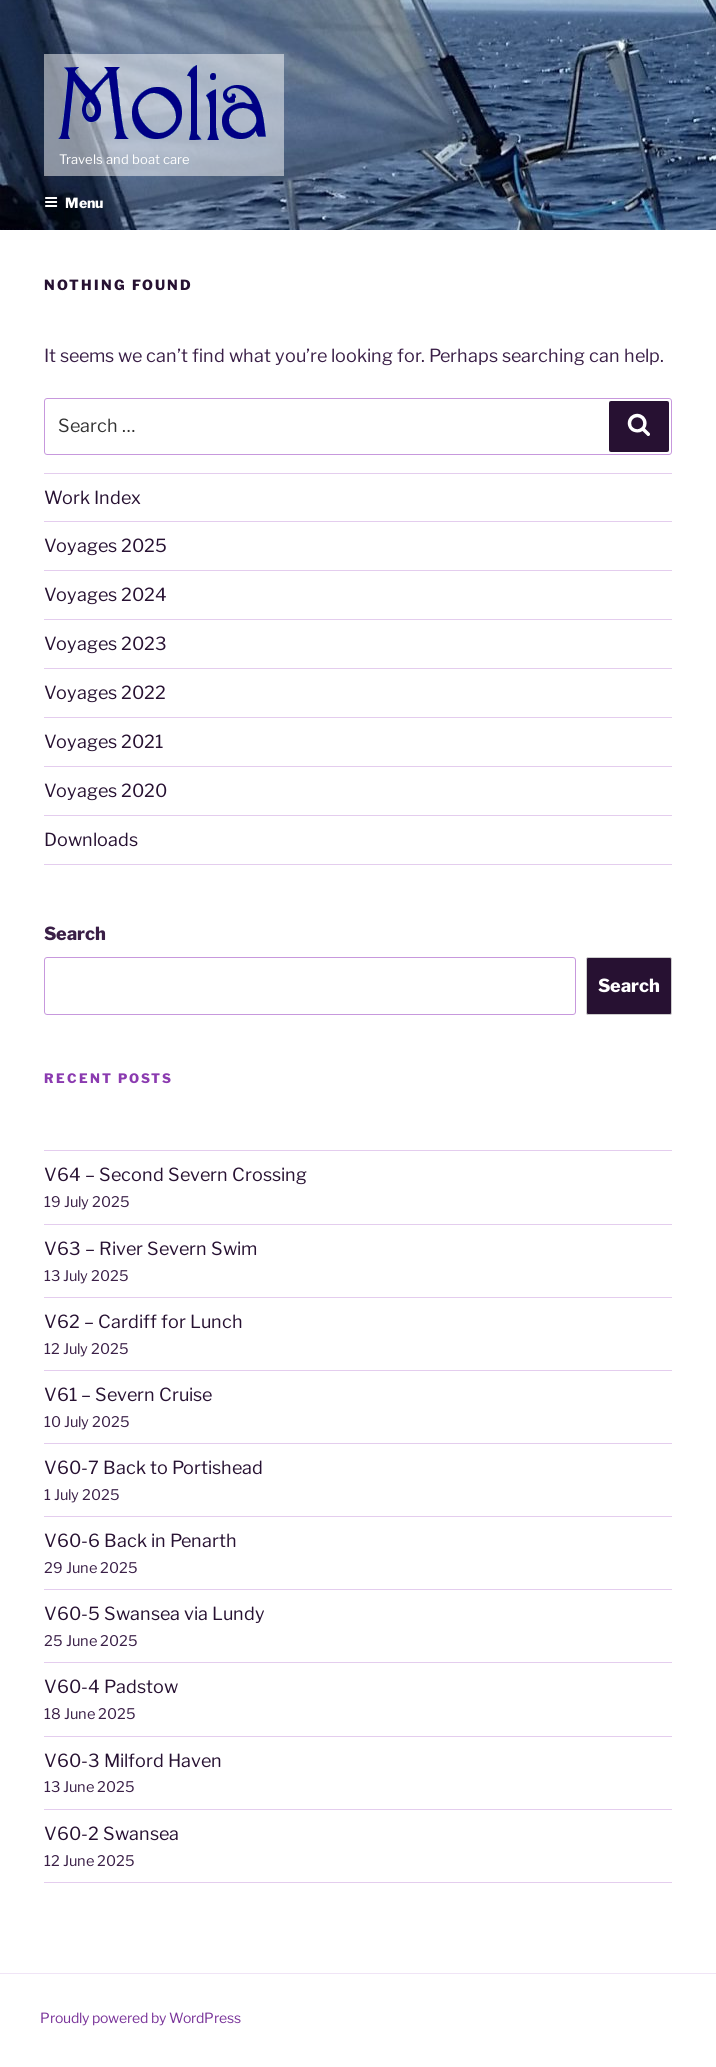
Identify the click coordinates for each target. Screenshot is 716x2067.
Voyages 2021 (103, 741)
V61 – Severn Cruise (128, 1394)
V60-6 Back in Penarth (140, 1540)
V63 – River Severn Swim (150, 1248)
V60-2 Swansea (111, 1833)
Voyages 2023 (105, 643)
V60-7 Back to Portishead (153, 1467)
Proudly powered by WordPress (140, 2017)
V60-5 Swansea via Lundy (154, 1613)
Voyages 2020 (105, 790)
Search (75, 933)
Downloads (91, 839)
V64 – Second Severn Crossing (175, 1174)
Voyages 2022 (105, 692)
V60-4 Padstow (111, 1686)
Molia (79, 68)
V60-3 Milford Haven (133, 1760)
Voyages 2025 (105, 545)
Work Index (92, 497)
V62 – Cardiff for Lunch (143, 1321)
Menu (73, 202)
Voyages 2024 (105, 594)
